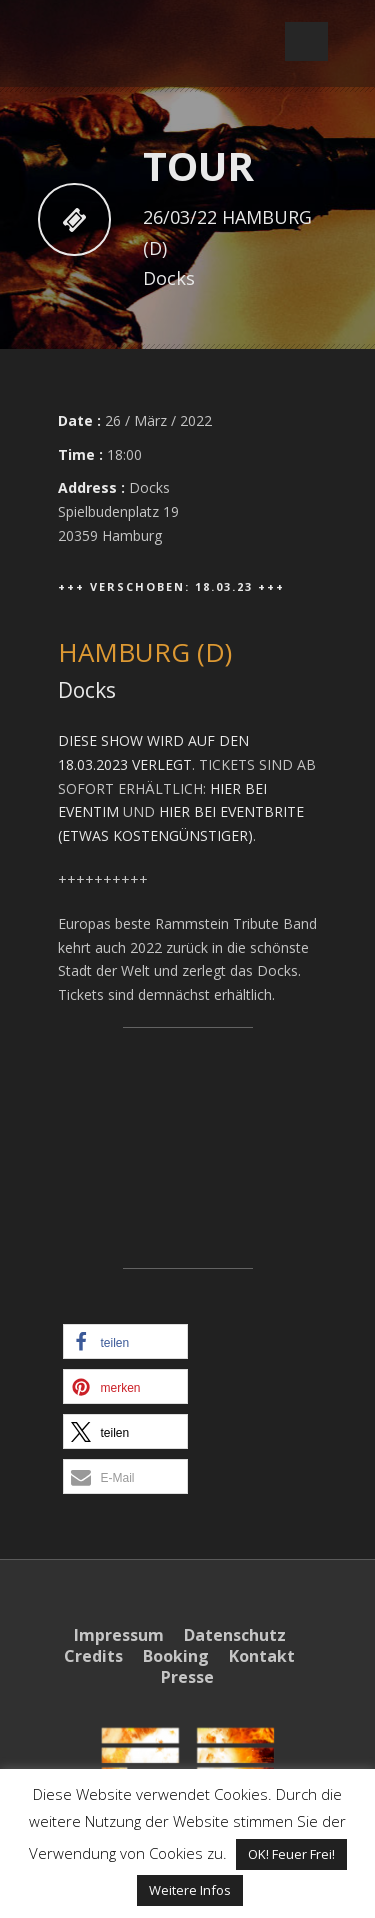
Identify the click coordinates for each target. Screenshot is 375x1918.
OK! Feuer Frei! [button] (291, 1854)
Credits (93, 1656)
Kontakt (262, 1656)
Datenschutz (235, 1635)
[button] (125, 1341)
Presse (187, 1677)
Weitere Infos (190, 1890)
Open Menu (306, 41)
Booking (176, 1656)
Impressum (119, 1635)
